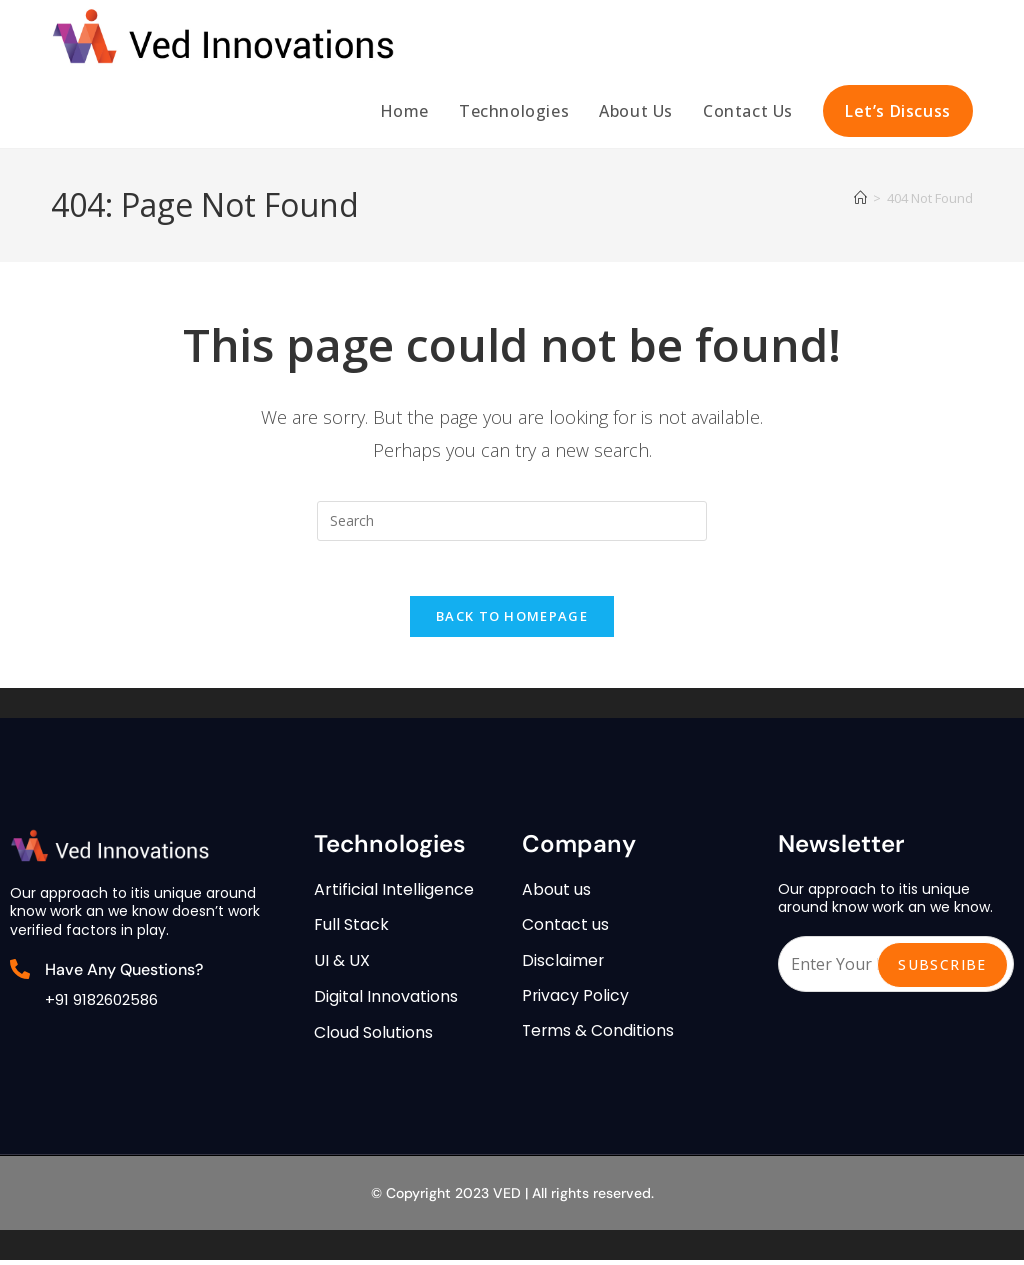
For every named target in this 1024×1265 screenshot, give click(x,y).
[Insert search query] (512, 521)
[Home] (860, 198)
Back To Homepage (512, 622)
